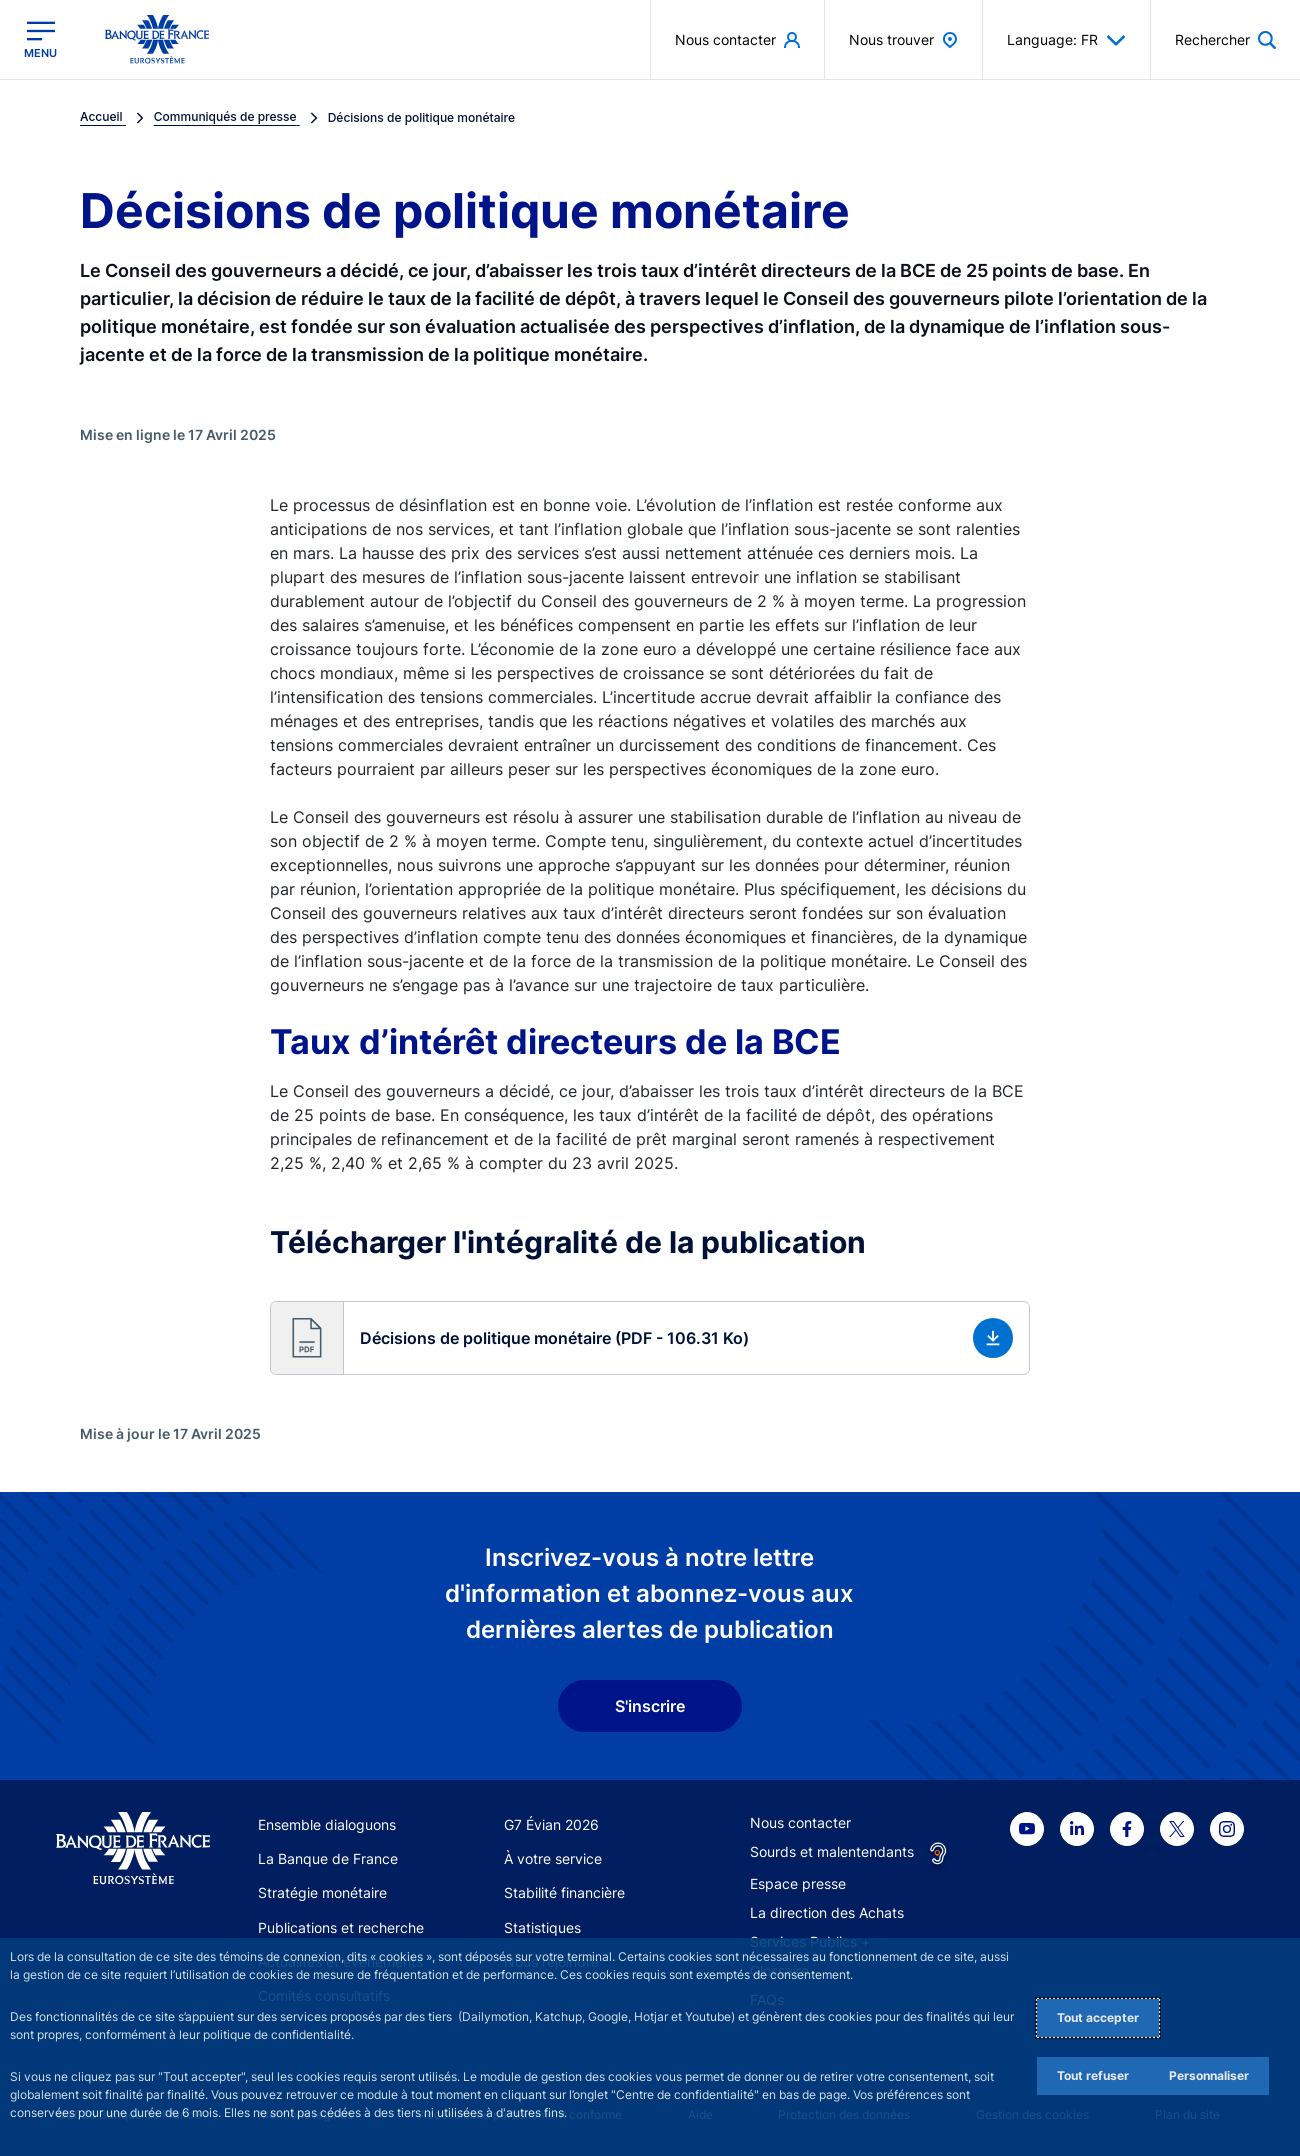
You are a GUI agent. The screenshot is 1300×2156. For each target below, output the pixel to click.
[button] (650, 1338)
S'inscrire (650, 1706)
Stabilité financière (564, 1892)
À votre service (553, 1858)
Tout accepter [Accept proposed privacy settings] (1098, 2017)
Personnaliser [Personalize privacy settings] (1209, 2075)
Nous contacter (800, 1822)
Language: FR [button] (1066, 40)
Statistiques (542, 1927)
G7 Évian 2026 (551, 1824)
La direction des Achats (827, 1912)
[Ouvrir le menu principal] (40, 39)
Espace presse (798, 1883)
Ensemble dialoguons (327, 1824)
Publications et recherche (341, 1927)
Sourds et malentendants (832, 1851)
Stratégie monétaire (322, 1892)
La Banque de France (328, 1858)
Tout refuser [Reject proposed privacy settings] (1093, 2075)
